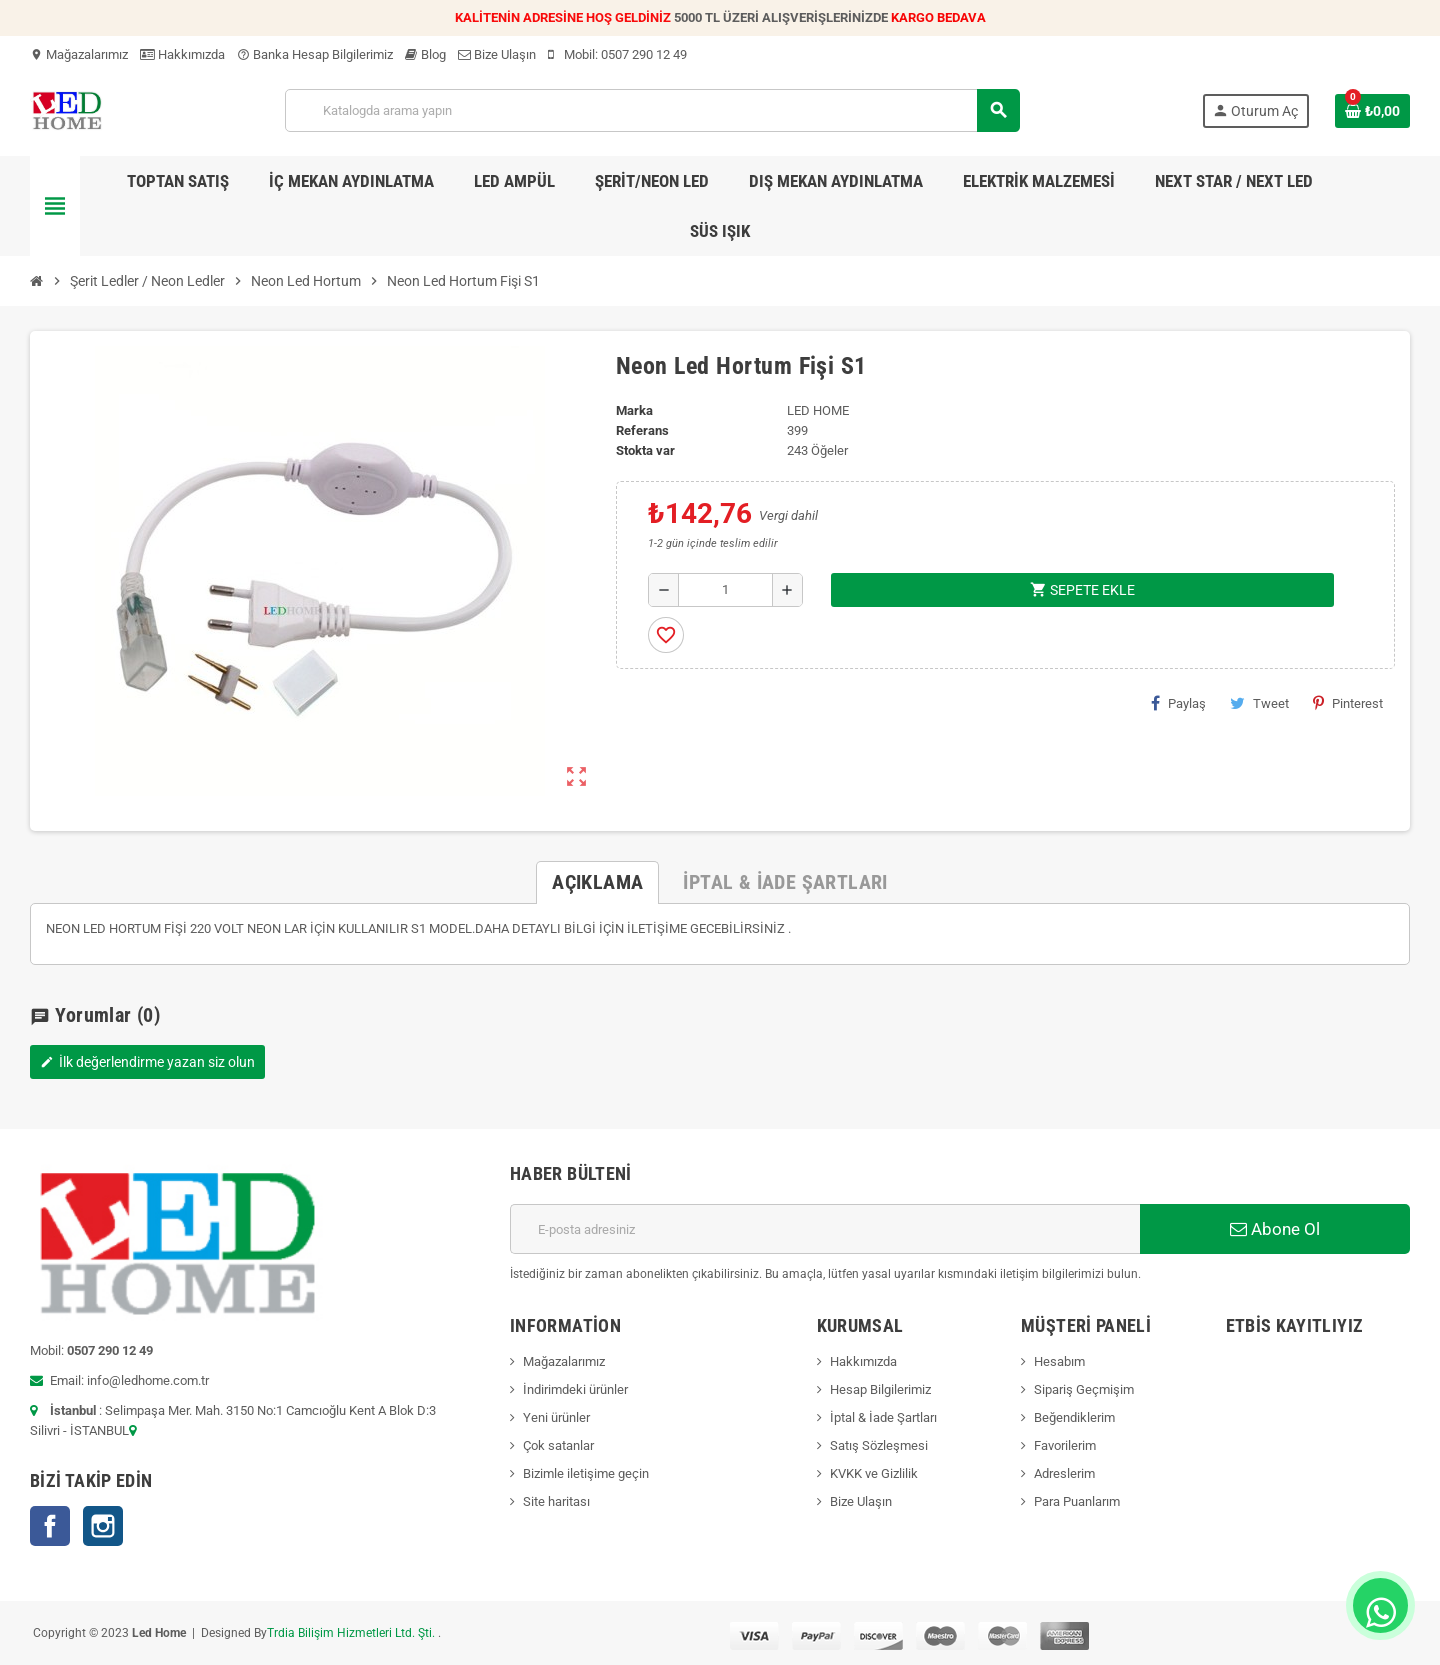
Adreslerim (1064, 1473)
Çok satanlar (558, 1445)
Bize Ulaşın (497, 54)
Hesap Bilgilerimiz (880, 1389)
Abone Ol (1275, 1229)
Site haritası (556, 1501)
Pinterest (1348, 703)
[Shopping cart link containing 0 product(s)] (1372, 111)
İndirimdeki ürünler (575, 1389)
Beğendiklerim (1074, 1417)
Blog (425, 54)
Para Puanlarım (1077, 1501)
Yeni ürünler (556, 1417)
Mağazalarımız (79, 54)
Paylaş (1178, 703)
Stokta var (645, 450)
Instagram (103, 1526)
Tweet (1259, 703)
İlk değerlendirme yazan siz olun (147, 1062)
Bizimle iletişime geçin (586, 1473)
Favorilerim (1065, 1445)
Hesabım (1059, 1361)
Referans (642, 430)
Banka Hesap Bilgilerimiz (315, 54)
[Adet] (725, 590)
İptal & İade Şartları (883, 1417)
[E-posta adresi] (825, 1229)
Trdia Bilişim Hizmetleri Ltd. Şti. (352, 1633)
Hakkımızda (182, 54)
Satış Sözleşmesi (879, 1445)
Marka (634, 410)
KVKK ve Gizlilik (874, 1473)
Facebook (50, 1526)
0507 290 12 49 (644, 54)
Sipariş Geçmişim (1084, 1389)
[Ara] (651, 110)
